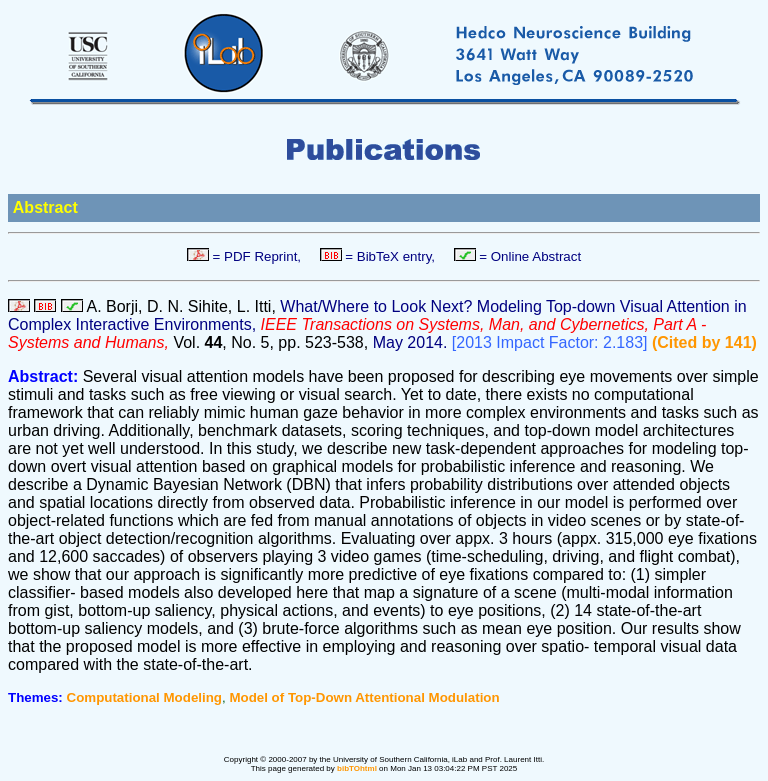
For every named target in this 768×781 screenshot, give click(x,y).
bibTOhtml (357, 768)
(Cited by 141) (704, 342)
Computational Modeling (144, 697)
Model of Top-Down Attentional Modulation (364, 697)
